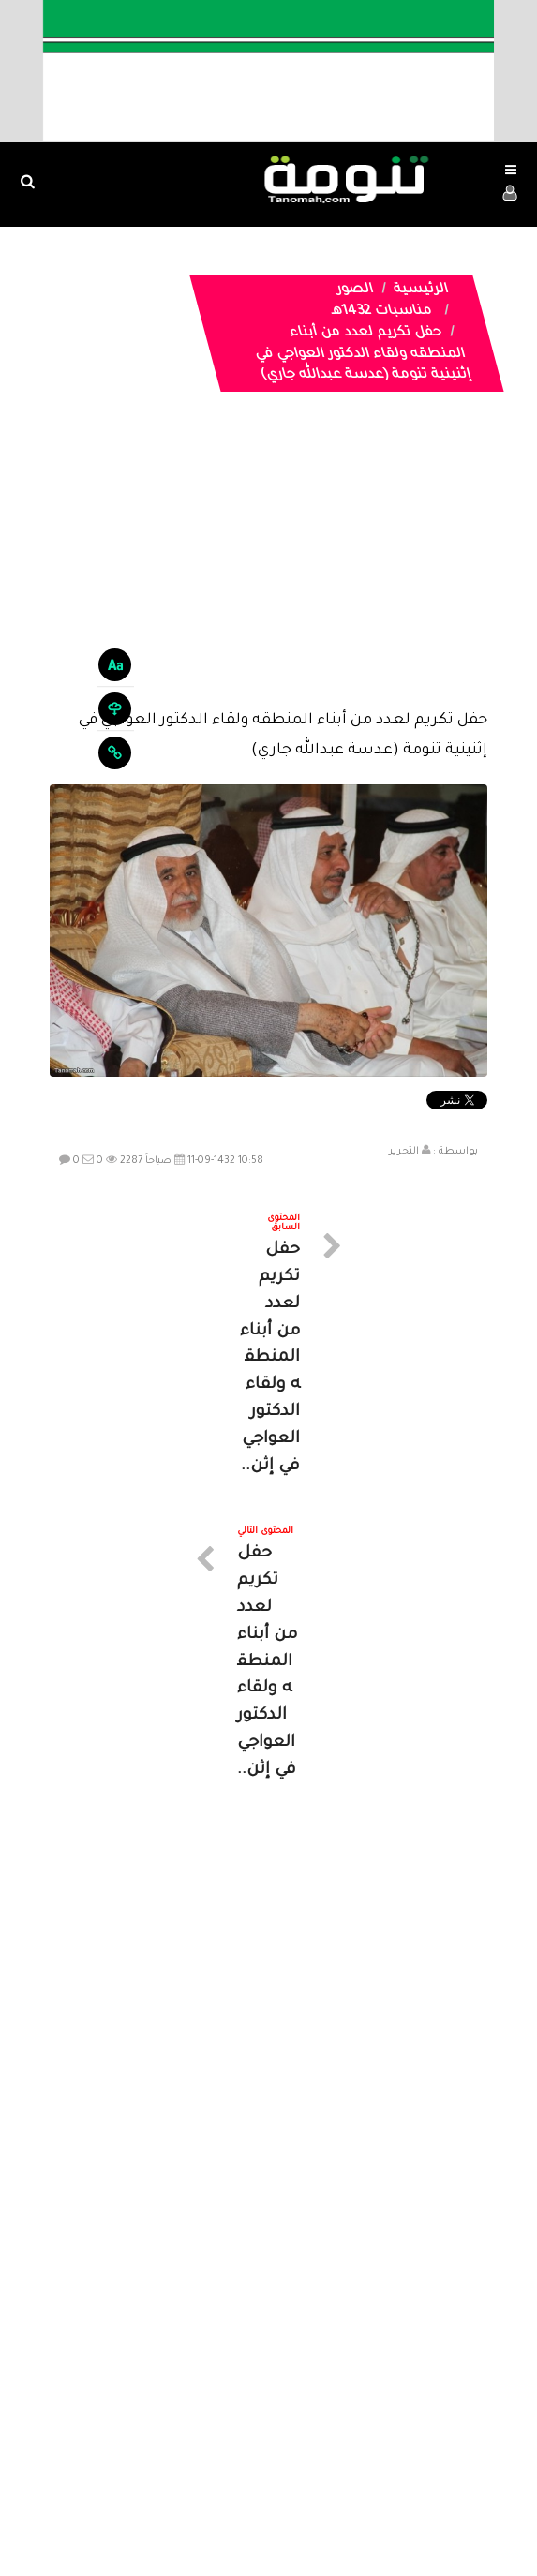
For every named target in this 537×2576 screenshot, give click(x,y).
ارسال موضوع (94, 2405)
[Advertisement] (268, 565)
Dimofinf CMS (285, 2500)
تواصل (175, 2405)
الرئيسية (421, 290)
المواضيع (388, 2405)
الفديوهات (315, 2405)
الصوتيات (240, 2405)
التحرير (404, 1151)
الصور (355, 290)
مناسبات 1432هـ (381, 312)
